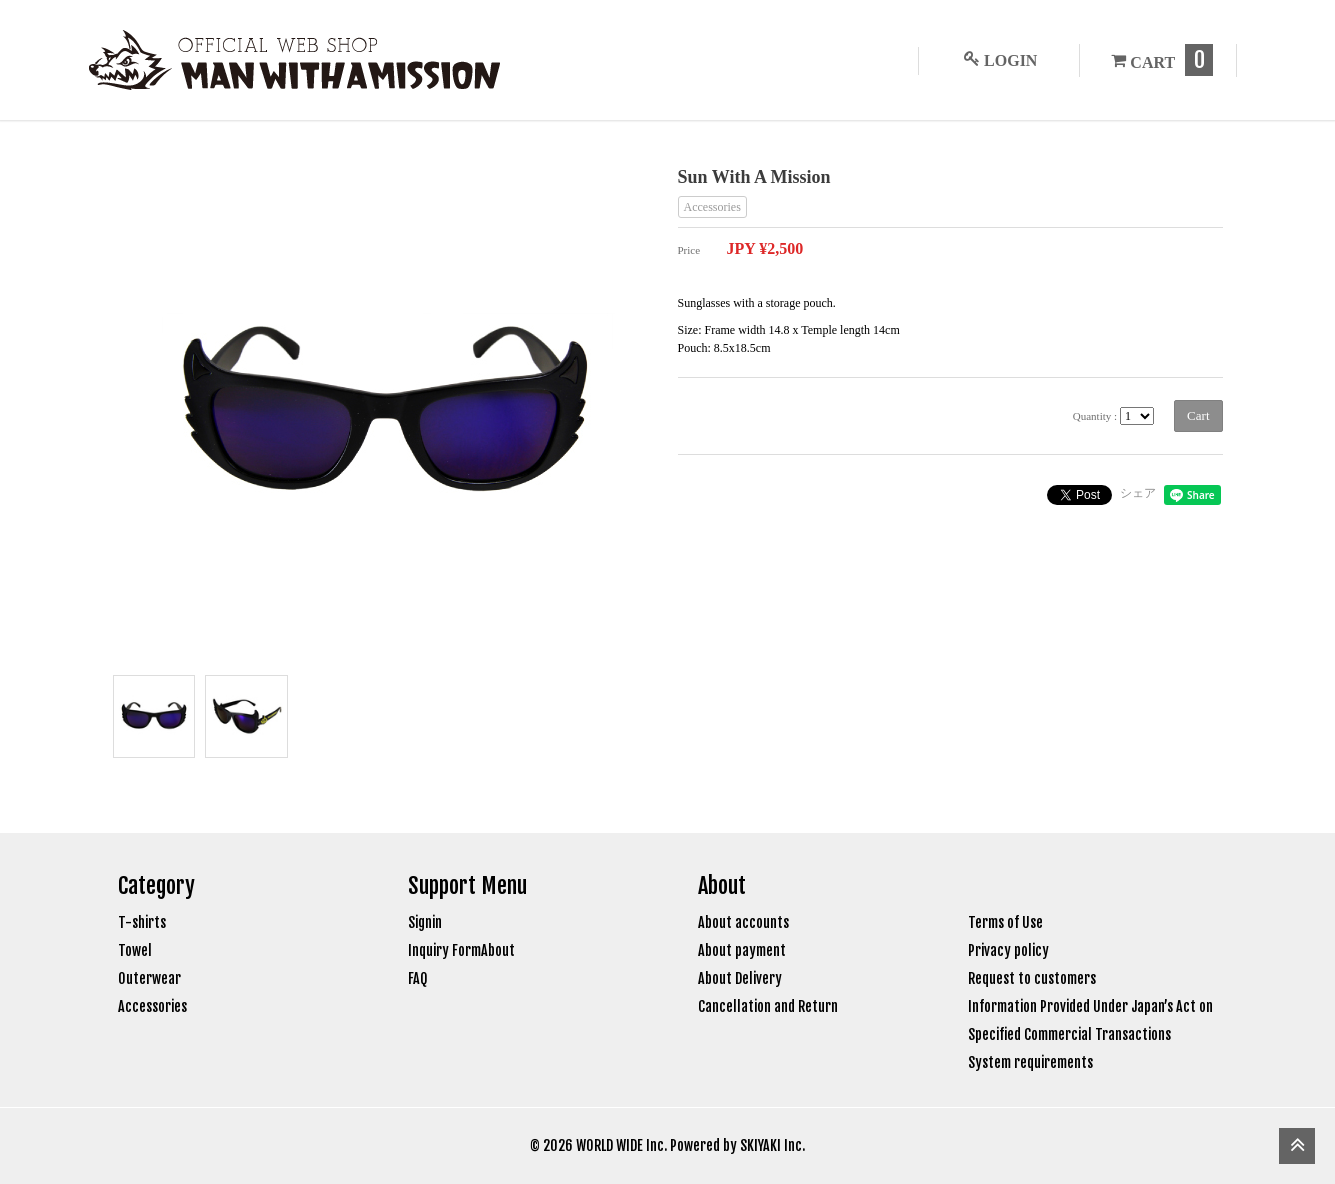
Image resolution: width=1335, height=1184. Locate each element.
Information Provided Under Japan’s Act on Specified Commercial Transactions (1090, 1020)
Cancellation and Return (768, 1006)
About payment (742, 950)
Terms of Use (1005, 922)
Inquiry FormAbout (461, 950)
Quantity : (1095, 416)
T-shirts (142, 922)
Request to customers (1032, 978)
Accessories (712, 207)
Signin (425, 922)
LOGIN (996, 60)
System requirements (1030, 1062)
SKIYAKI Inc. (772, 1145)
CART (1158, 60)
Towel (135, 950)
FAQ (417, 978)
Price (689, 250)
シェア (1138, 493)
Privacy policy (1008, 950)
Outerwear (149, 978)
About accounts (743, 922)
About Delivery (740, 978)
